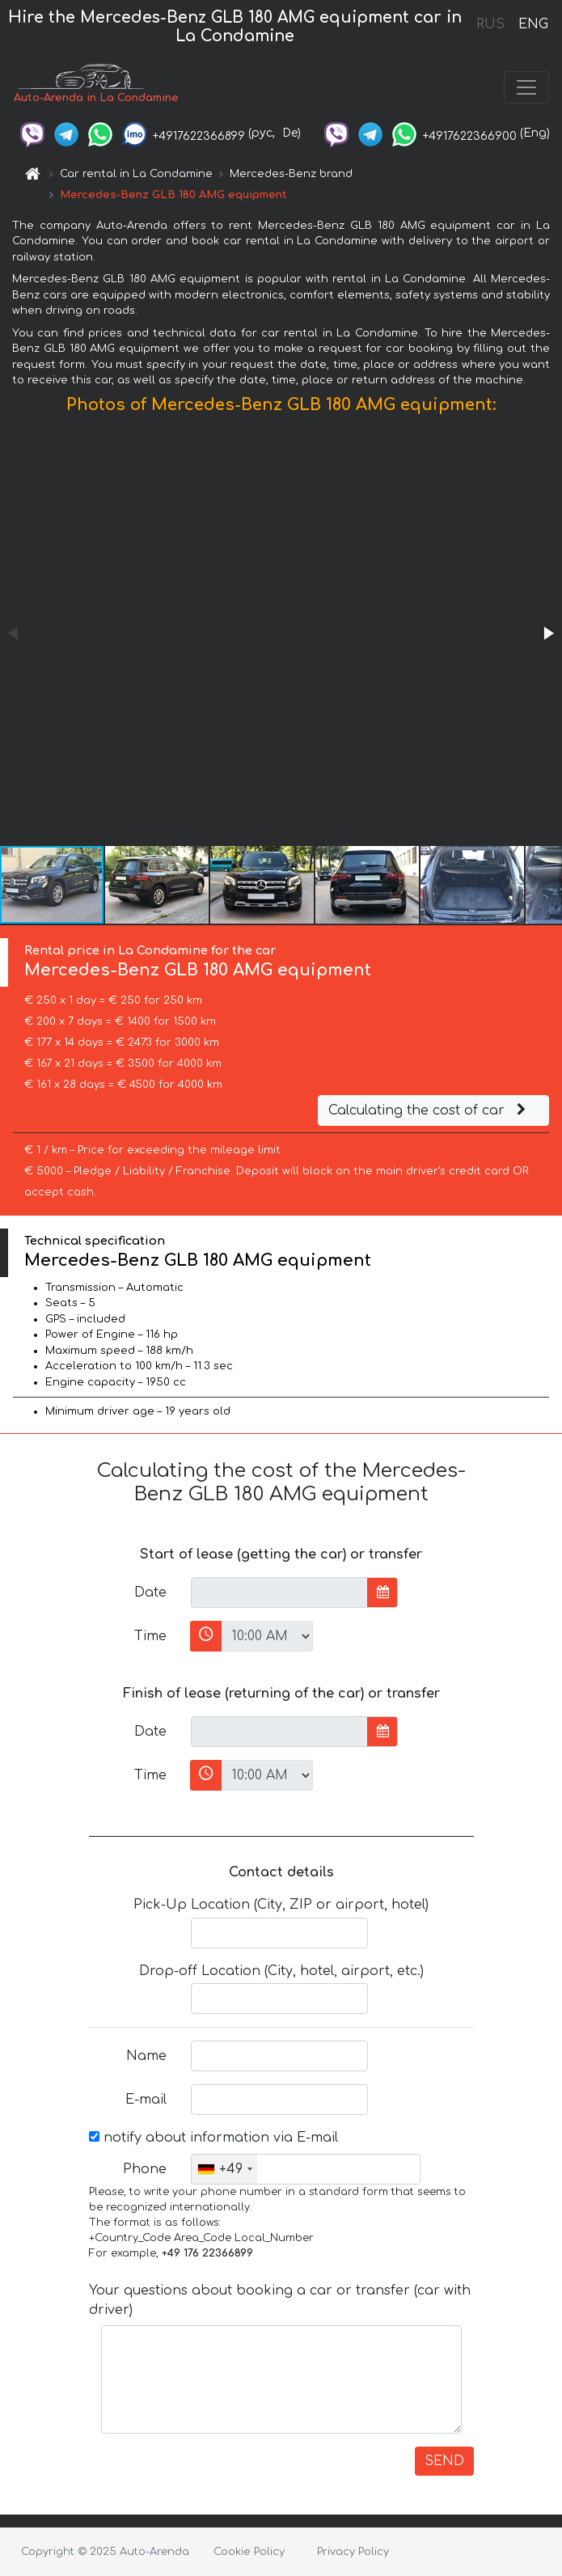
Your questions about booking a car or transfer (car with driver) (280, 2300)
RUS (490, 24)
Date (150, 1592)
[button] (547, 633)
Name (146, 2056)
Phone (145, 2169)
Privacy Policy (353, 2551)
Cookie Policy (249, 2551)
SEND (444, 2461)
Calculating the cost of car (429, 1110)
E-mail (146, 2099)
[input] (279, 1592)
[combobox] (224, 2169)
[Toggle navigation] (526, 87)
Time (150, 1636)
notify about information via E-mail (213, 2137)
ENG (532, 24)
